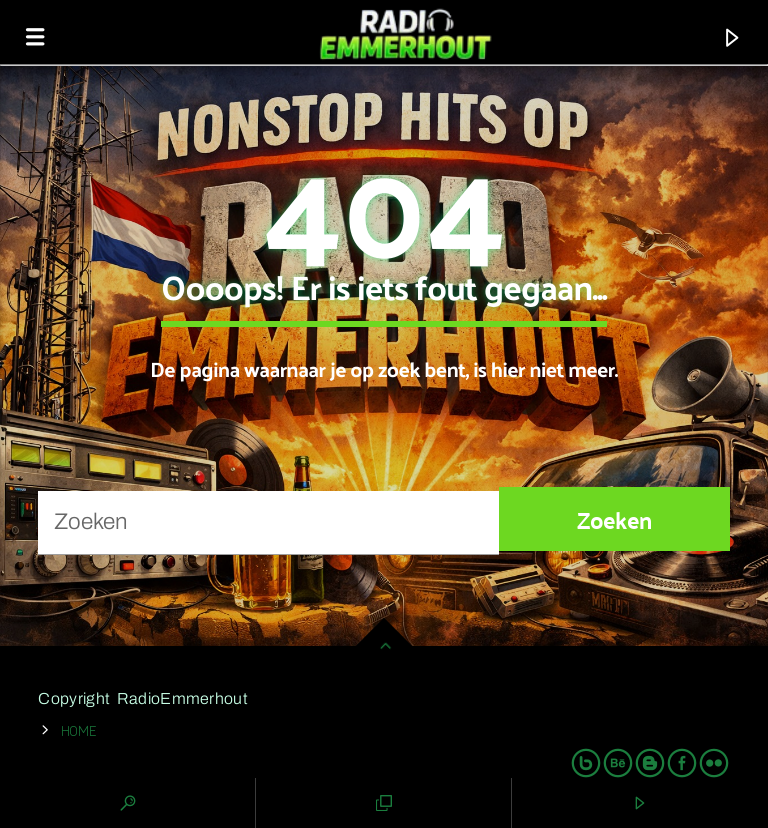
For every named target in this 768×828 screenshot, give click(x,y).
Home (79, 729)
